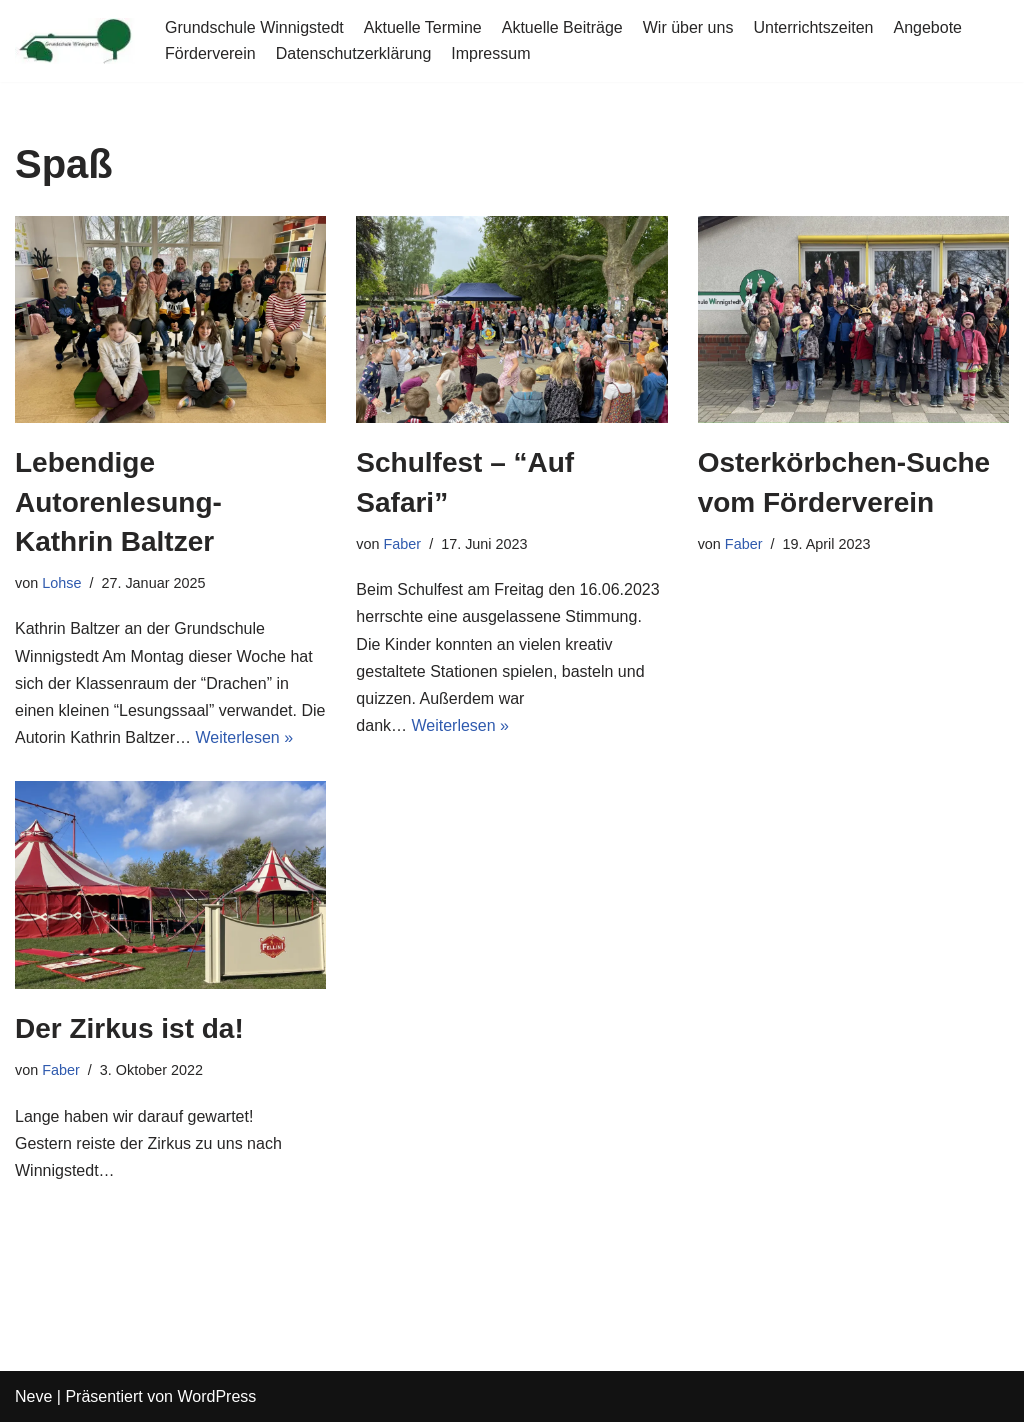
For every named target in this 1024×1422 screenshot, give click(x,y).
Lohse (61, 583)
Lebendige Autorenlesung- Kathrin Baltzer (118, 501)
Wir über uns (688, 27)
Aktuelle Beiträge (562, 27)
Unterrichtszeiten (813, 27)
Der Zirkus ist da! (129, 1028)
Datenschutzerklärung (354, 53)
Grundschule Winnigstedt (254, 27)
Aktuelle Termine (423, 27)
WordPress (216, 1396)
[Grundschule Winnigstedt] (75, 41)
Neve (33, 1396)
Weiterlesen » (245, 737)
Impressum (490, 53)
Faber (403, 544)
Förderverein (210, 53)
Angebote (927, 27)
